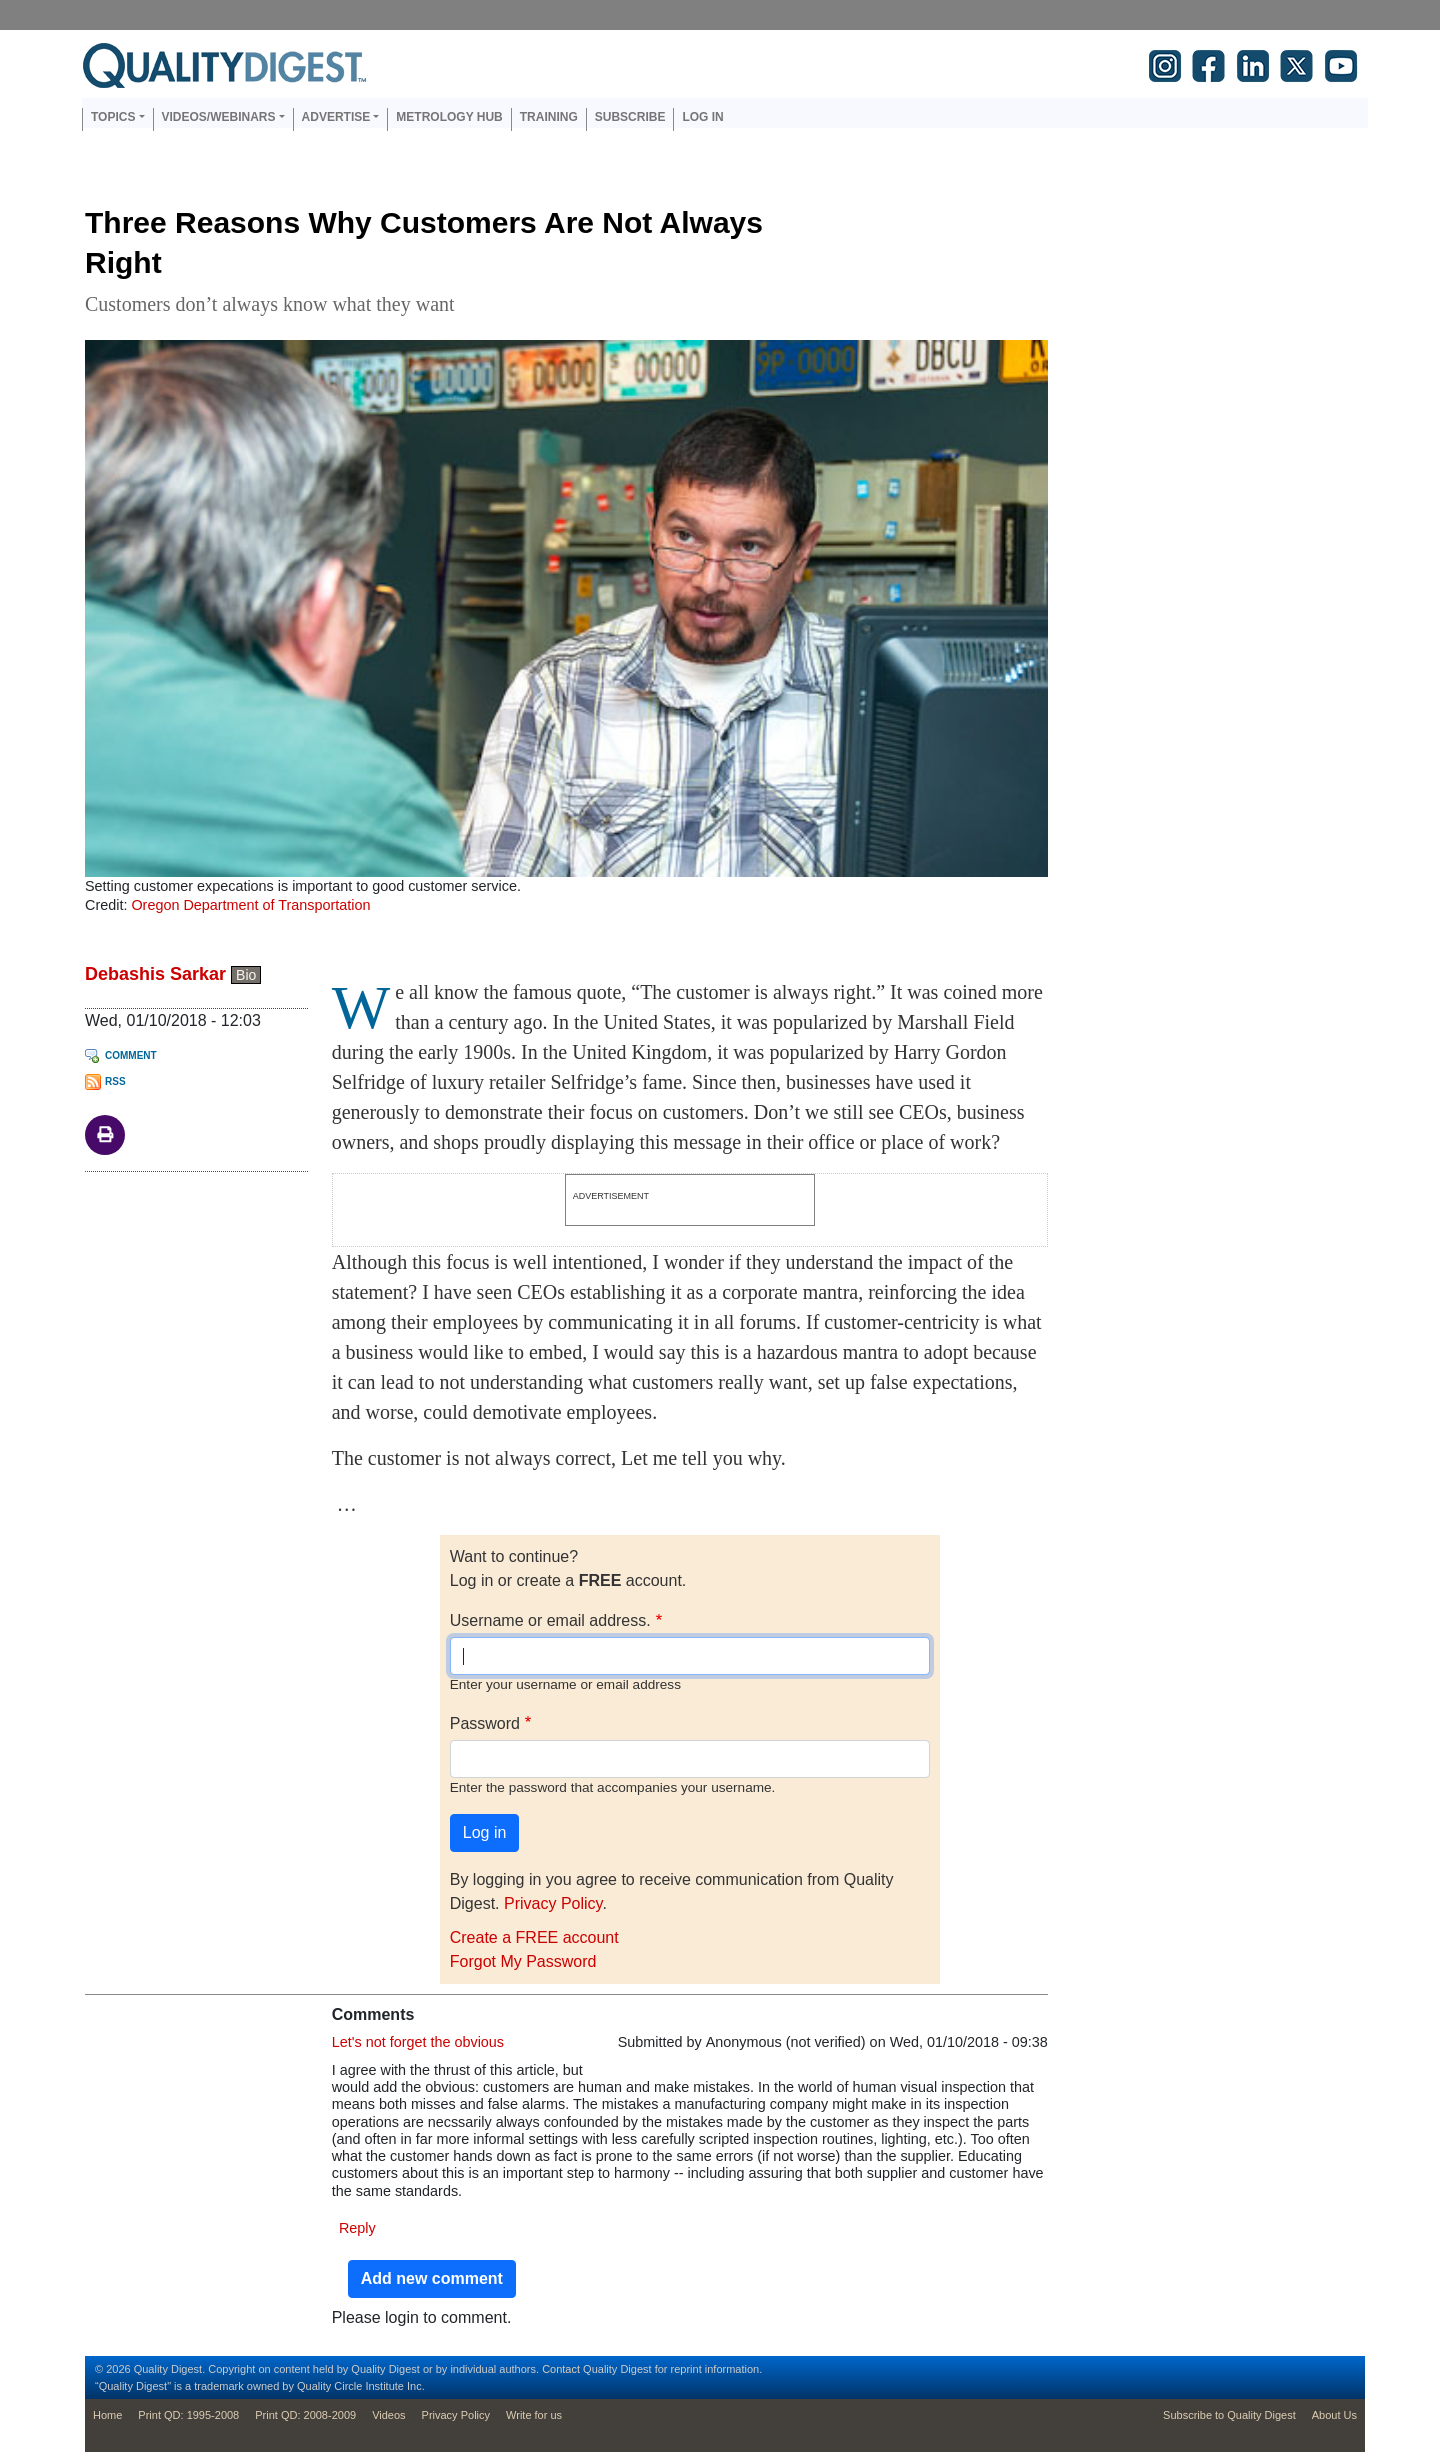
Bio (246, 975)
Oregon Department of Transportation (250, 905)
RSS (115, 1081)
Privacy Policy (553, 1903)
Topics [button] (113, 117)
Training (549, 117)
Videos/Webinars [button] (219, 117)
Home (107, 2415)
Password (485, 1723)
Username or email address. (550, 1620)
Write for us (534, 2415)
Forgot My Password (523, 1961)
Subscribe (630, 117)
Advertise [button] (336, 117)
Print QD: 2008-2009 (305, 2415)
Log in (702, 117)
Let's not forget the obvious (418, 2042)
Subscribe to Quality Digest (1229, 2415)
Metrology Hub (449, 117)
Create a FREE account (534, 1937)
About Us (1334, 2415)
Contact (561, 2369)
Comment (131, 1055)
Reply (357, 2228)
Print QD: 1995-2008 (188, 2415)
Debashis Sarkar (155, 974)
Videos (388, 2415)
